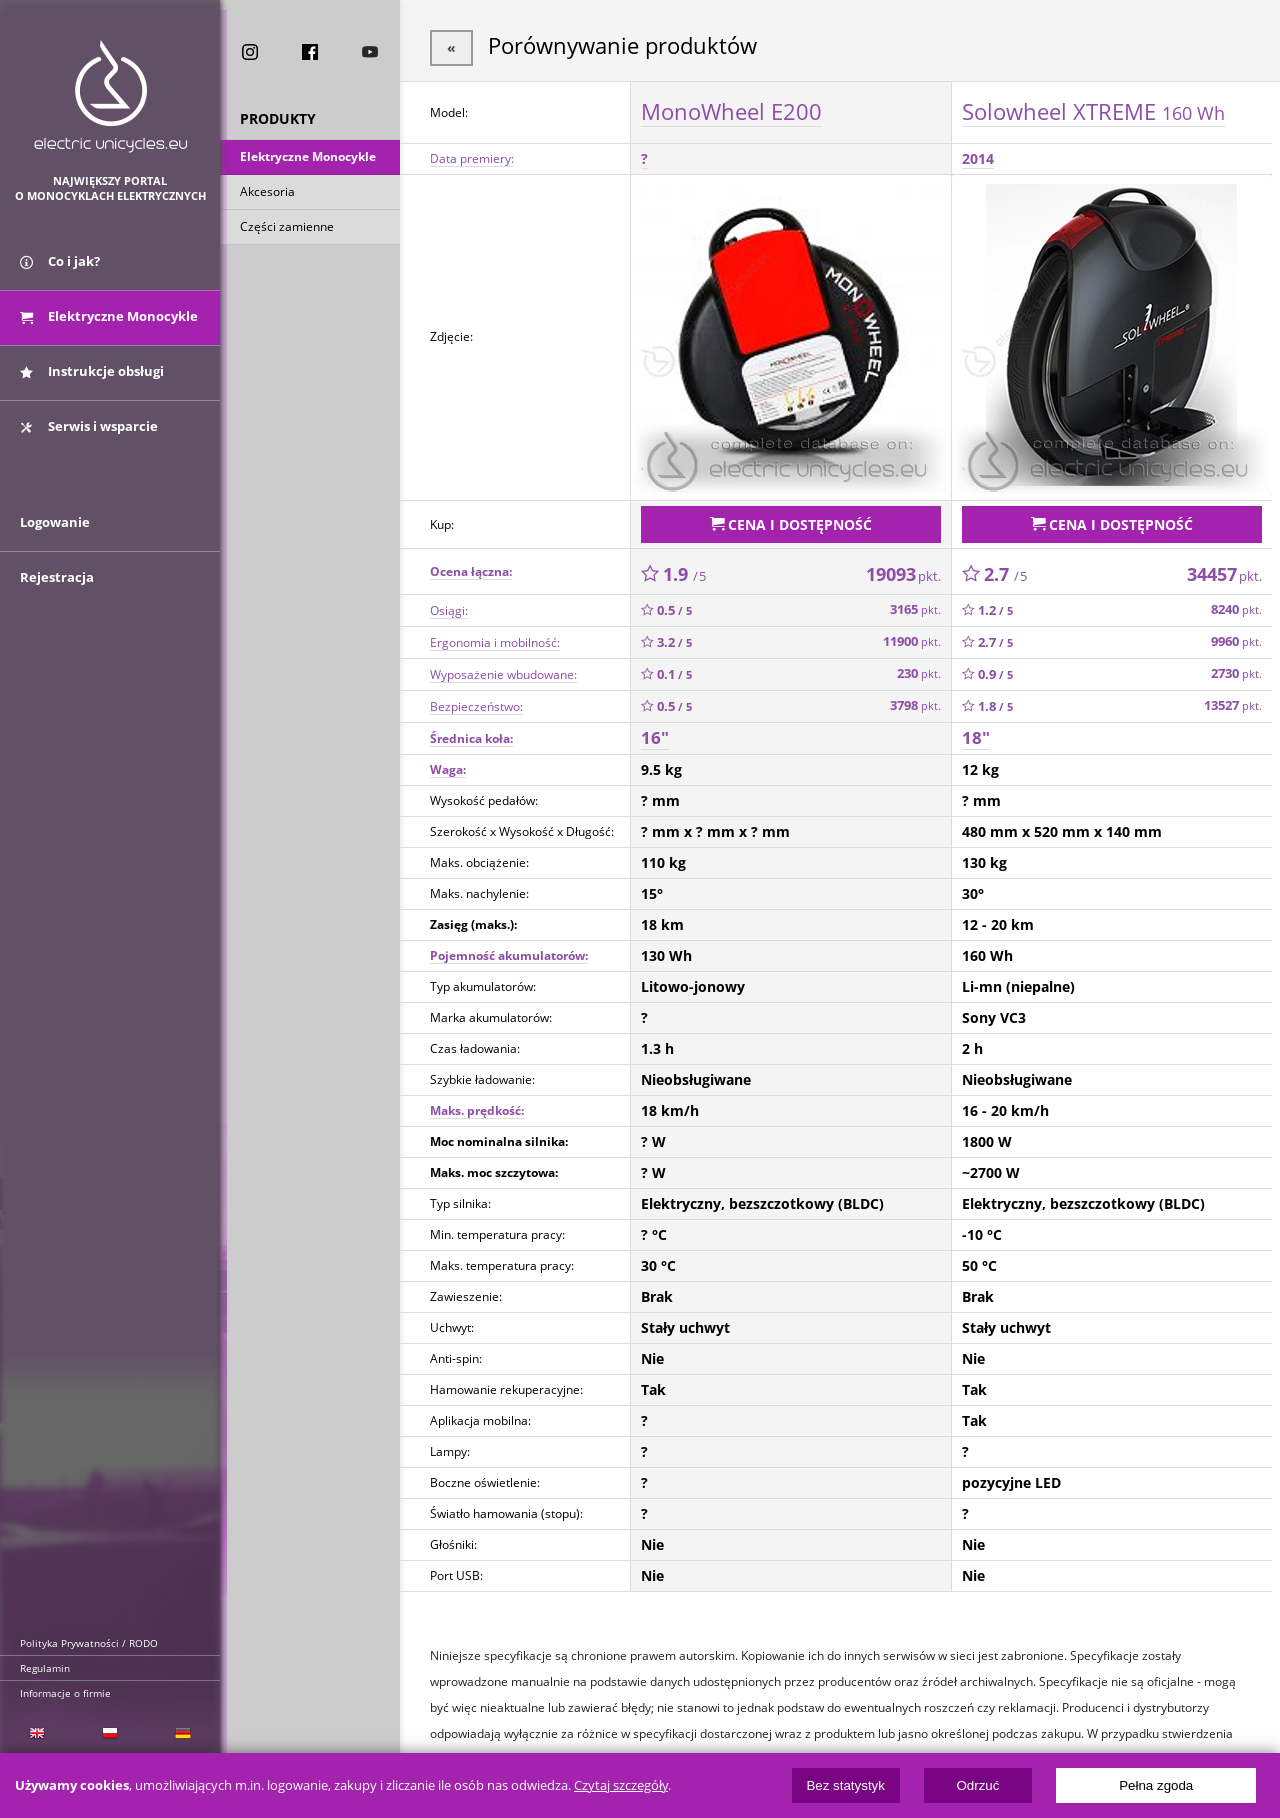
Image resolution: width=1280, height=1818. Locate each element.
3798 (915, 701)
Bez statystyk (845, 1785)
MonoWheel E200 (731, 109)
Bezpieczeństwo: (476, 701)
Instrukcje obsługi (92, 378)
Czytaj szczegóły (621, 1785)
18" (976, 733)
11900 (912, 637)
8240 (1236, 605)
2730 (1236, 669)
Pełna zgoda (1156, 1785)
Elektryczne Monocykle (308, 158)
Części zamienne (287, 228)
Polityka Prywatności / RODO (89, 1643)
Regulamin (45, 1668)
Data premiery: (472, 156)
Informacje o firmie (65, 1693)
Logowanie (55, 537)
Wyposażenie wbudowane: (503, 669)
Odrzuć (977, 1785)
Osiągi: (449, 605)
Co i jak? (60, 268)
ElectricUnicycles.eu (110, 96)
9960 (1236, 637)
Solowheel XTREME (1093, 109)
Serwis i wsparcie (89, 433)
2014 (978, 156)
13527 (1233, 701)
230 (919, 669)
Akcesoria (267, 193)
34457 (1224, 569)
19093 (903, 569)
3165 (915, 605)
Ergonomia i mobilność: (495, 637)
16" (655, 733)
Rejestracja (57, 592)
